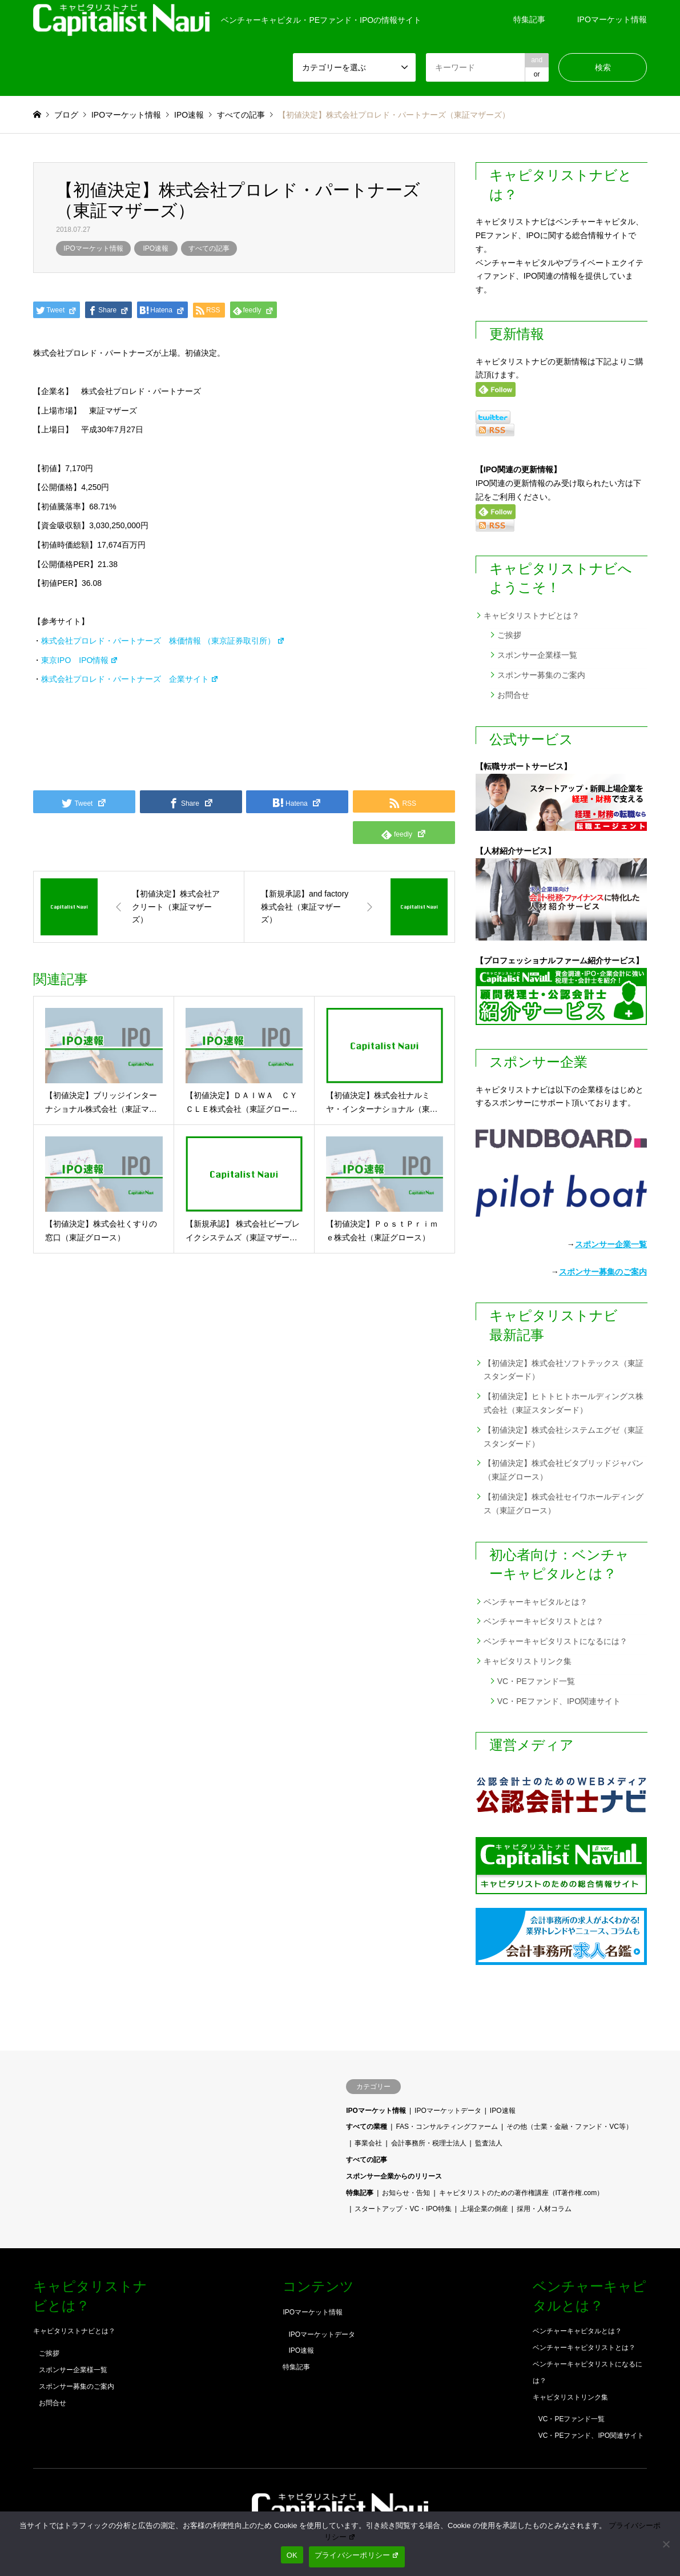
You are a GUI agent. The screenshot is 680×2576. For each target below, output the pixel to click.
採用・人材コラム (544, 2209)
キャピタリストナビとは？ (532, 615)
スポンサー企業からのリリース (394, 2176)
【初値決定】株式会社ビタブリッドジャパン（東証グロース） (563, 1469)
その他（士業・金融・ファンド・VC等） (569, 2127)
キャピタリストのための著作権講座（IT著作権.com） (521, 2193)
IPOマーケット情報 (612, 19)
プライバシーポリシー (357, 2555)
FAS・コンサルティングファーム (447, 2127)
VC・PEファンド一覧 (536, 1681)
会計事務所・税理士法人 (428, 2143)
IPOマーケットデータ (448, 2111)
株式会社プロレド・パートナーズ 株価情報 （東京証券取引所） (163, 640)
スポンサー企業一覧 (611, 1244)
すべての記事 (209, 248)
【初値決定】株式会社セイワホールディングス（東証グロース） (563, 1503)
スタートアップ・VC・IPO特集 (403, 2209)
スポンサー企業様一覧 (537, 655)
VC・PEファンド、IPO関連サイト (559, 1701)
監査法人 (488, 2143)
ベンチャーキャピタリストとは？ (543, 1621)
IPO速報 (156, 248)
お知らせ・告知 (406, 2193)
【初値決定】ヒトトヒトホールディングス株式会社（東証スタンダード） (563, 1403)
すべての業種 (366, 2127)
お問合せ (513, 695)
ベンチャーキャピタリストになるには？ (555, 1641)
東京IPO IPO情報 (79, 660)
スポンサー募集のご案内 (541, 675)
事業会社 (368, 2143)
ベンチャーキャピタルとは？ (536, 1601)
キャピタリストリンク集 (528, 1661)
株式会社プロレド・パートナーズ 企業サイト (130, 679)
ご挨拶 (509, 635)
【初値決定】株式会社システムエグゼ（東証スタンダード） (563, 1436)
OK (292, 2555)
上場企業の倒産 (484, 2209)
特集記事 (529, 19)
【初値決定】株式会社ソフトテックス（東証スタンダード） (563, 1370)
